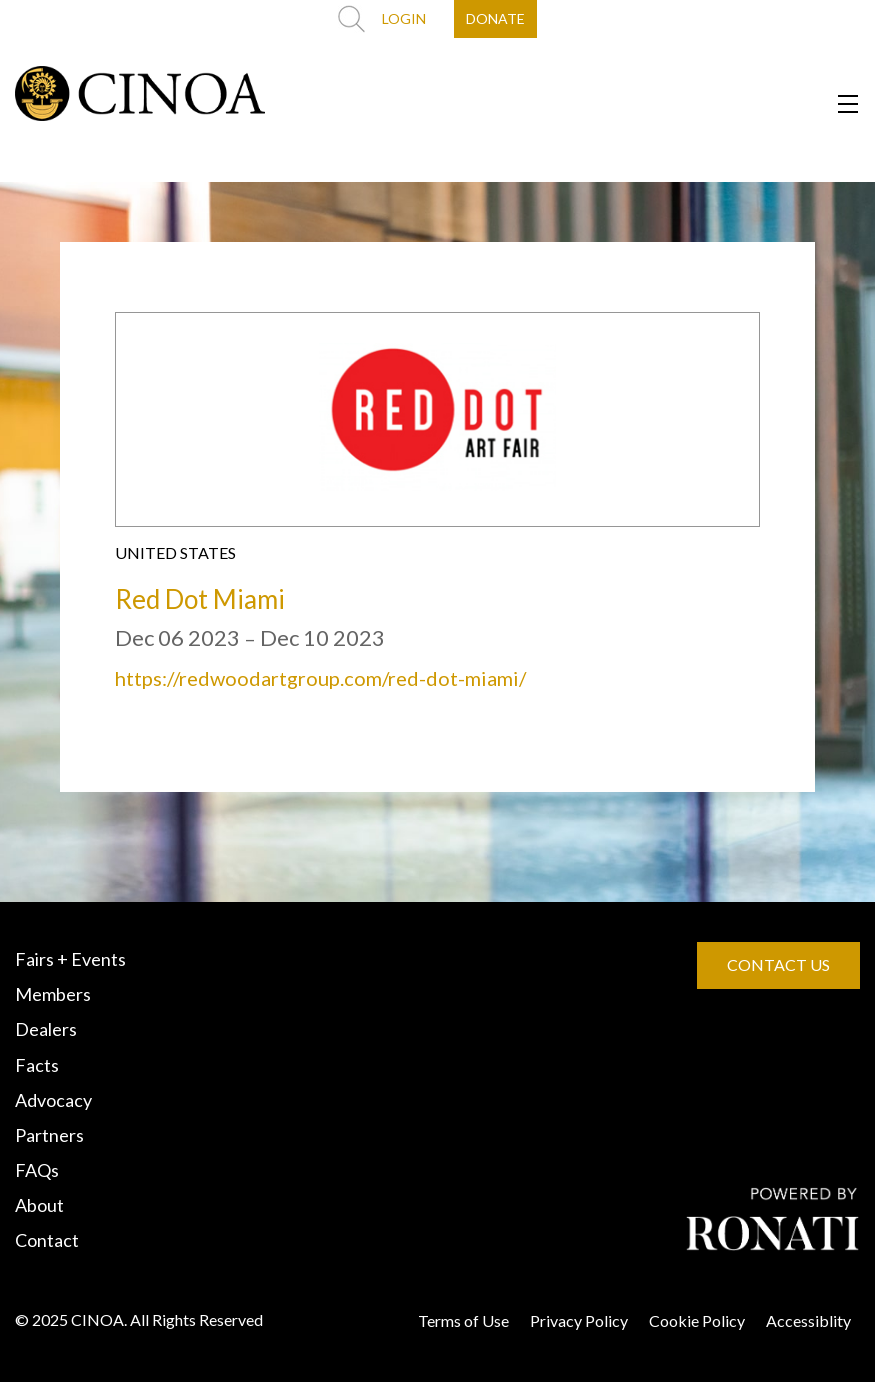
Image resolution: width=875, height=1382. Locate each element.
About (39, 1205)
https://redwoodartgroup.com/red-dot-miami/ (320, 678)
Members (53, 994)
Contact (47, 1240)
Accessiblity (808, 1320)
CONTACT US (778, 964)
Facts (37, 1065)
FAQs (37, 1170)
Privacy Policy (579, 1320)
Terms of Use (463, 1320)
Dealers (46, 1029)
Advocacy (53, 1100)
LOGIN (404, 18)
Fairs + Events (70, 959)
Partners (49, 1135)
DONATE (495, 18)
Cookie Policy (697, 1320)
